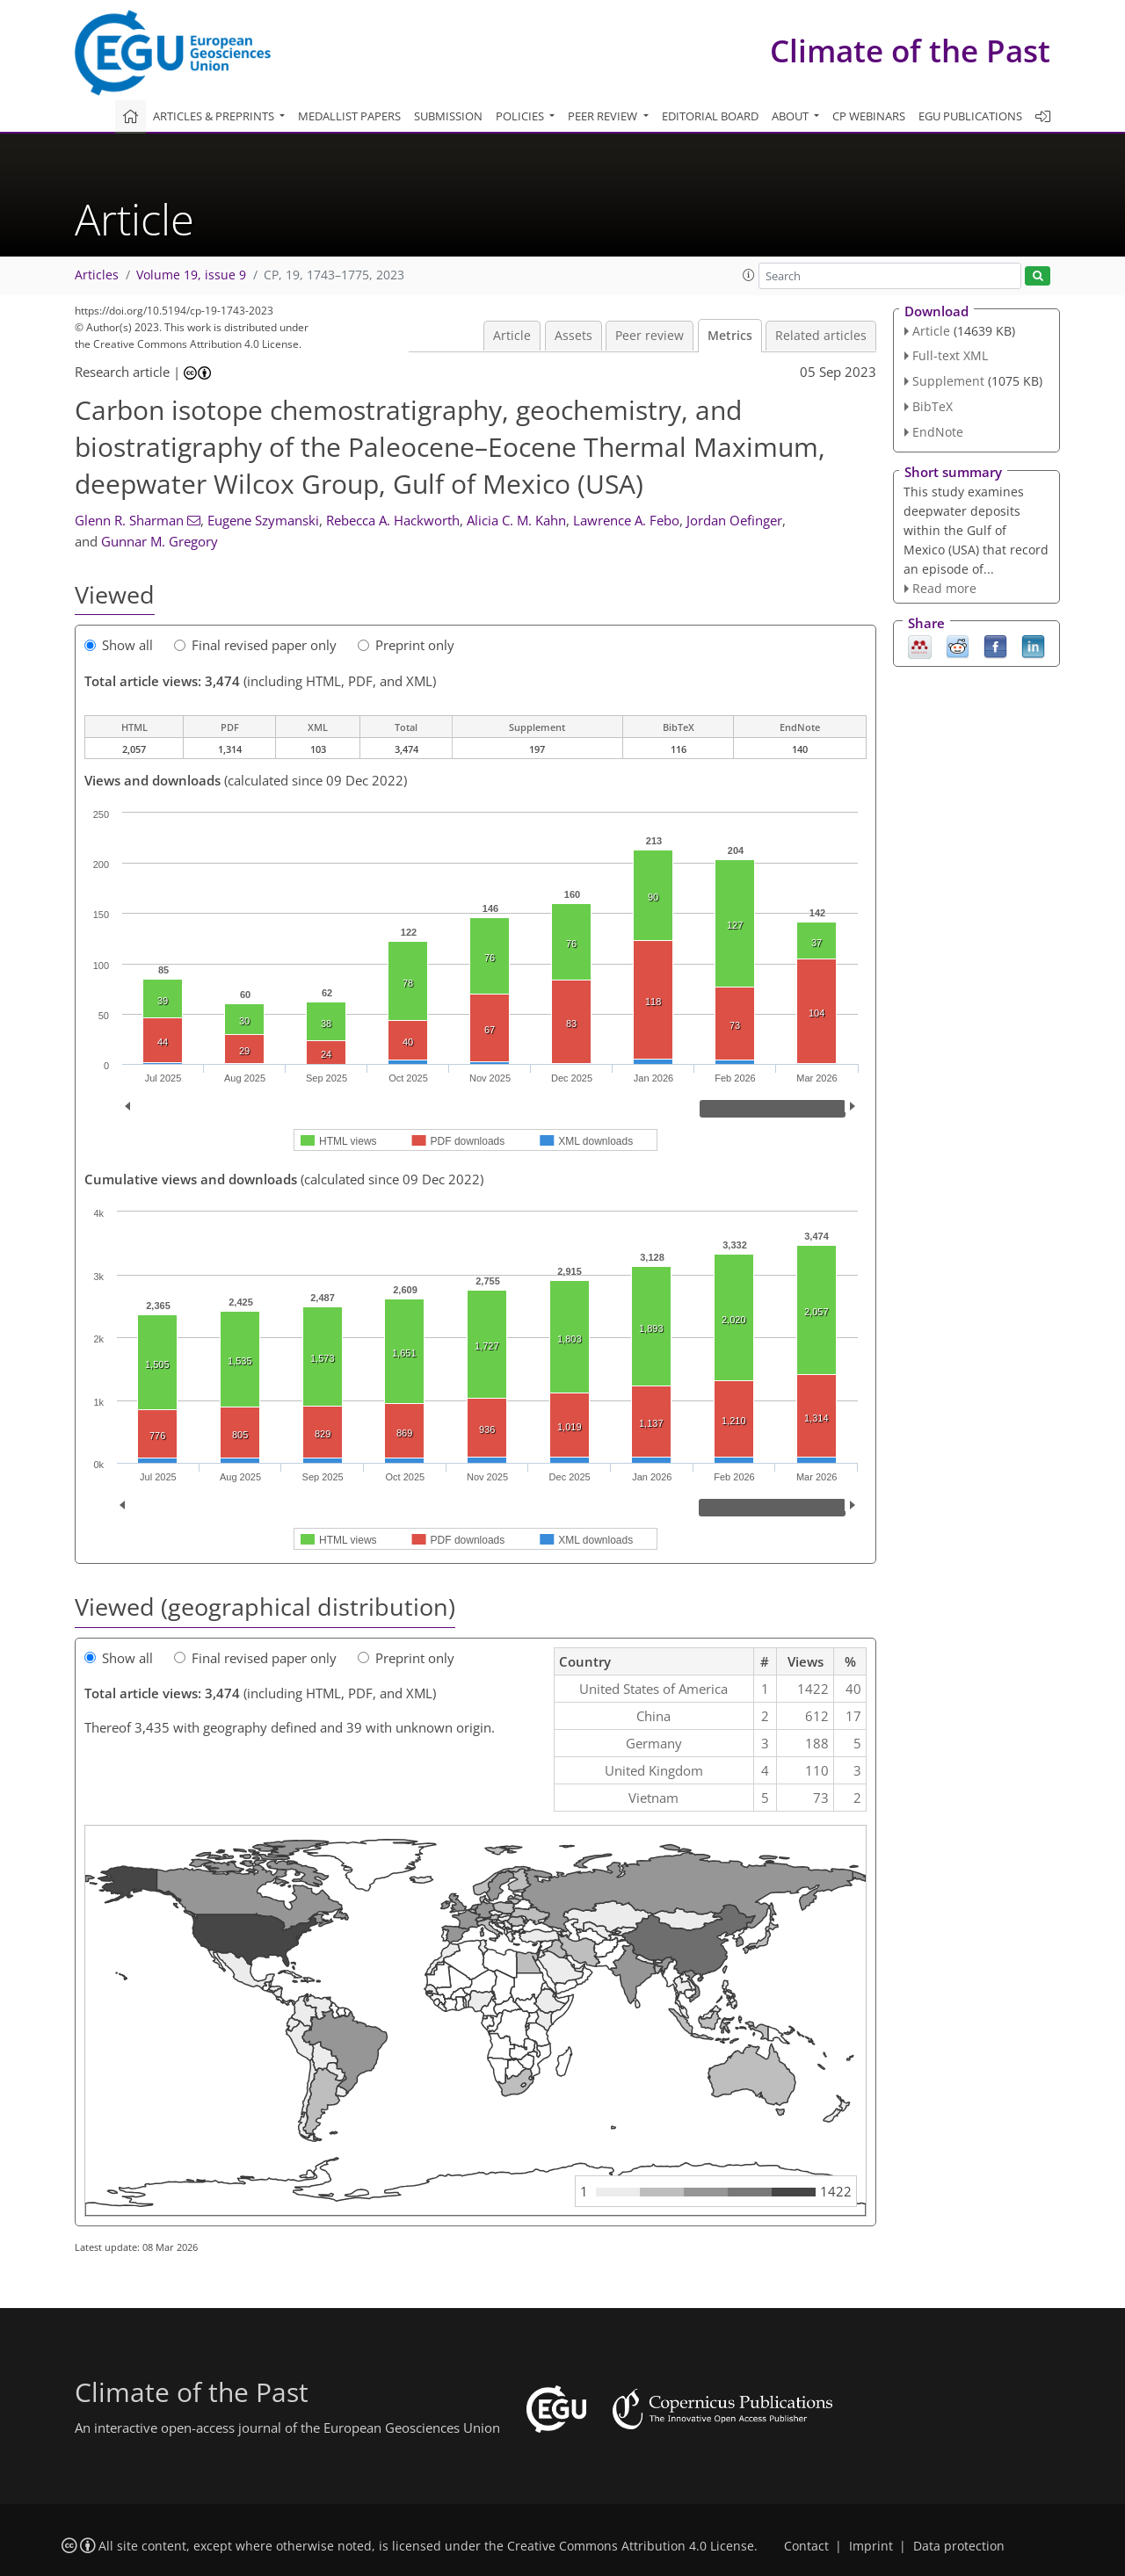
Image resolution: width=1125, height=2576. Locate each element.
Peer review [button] (604, 116)
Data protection (959, 2546)
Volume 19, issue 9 (191, 275)
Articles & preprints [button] (215, 116)
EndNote (937, 431)
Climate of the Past (910, 50)
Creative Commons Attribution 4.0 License (630, 2546)
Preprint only (406, 645)
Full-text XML (950, 355)
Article (512, 336)
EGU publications (970, 116)
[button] (749, 275)
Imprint (871, 2546)
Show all (118, 645)
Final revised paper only (255, 645)
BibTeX (932, 406)
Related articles (821, 336)
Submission (448, 116)
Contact (806, 2546)
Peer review (649, 336)
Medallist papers (349, 116)
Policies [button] (521, 116)
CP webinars (868, 116)
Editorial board (710, 116)
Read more (944, 588)
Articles (97, 275)
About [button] (791, 116)
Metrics (730, 336)
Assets (573, 336)
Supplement (948, 381)
